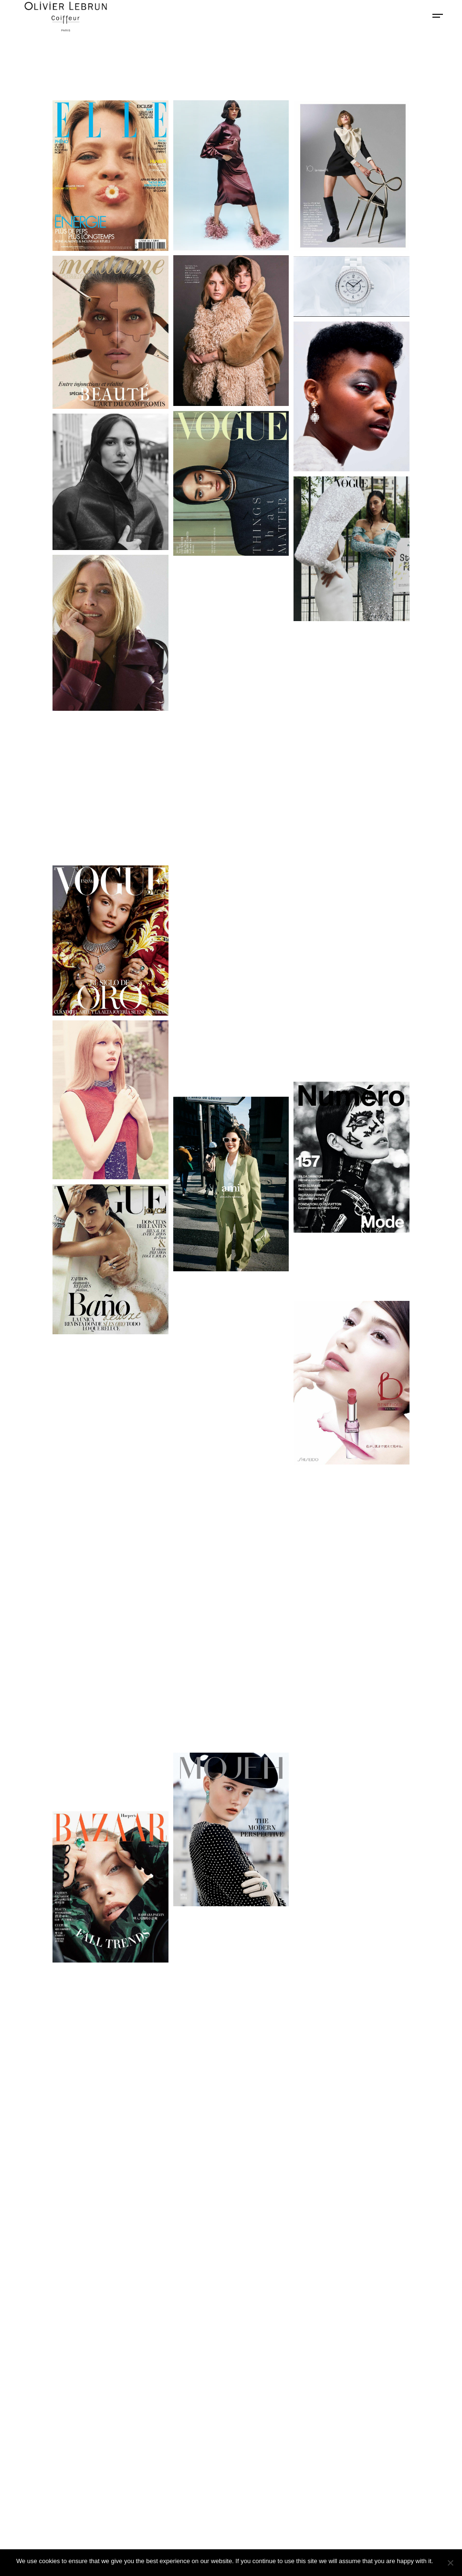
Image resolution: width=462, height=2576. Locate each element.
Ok (442, 2561)
